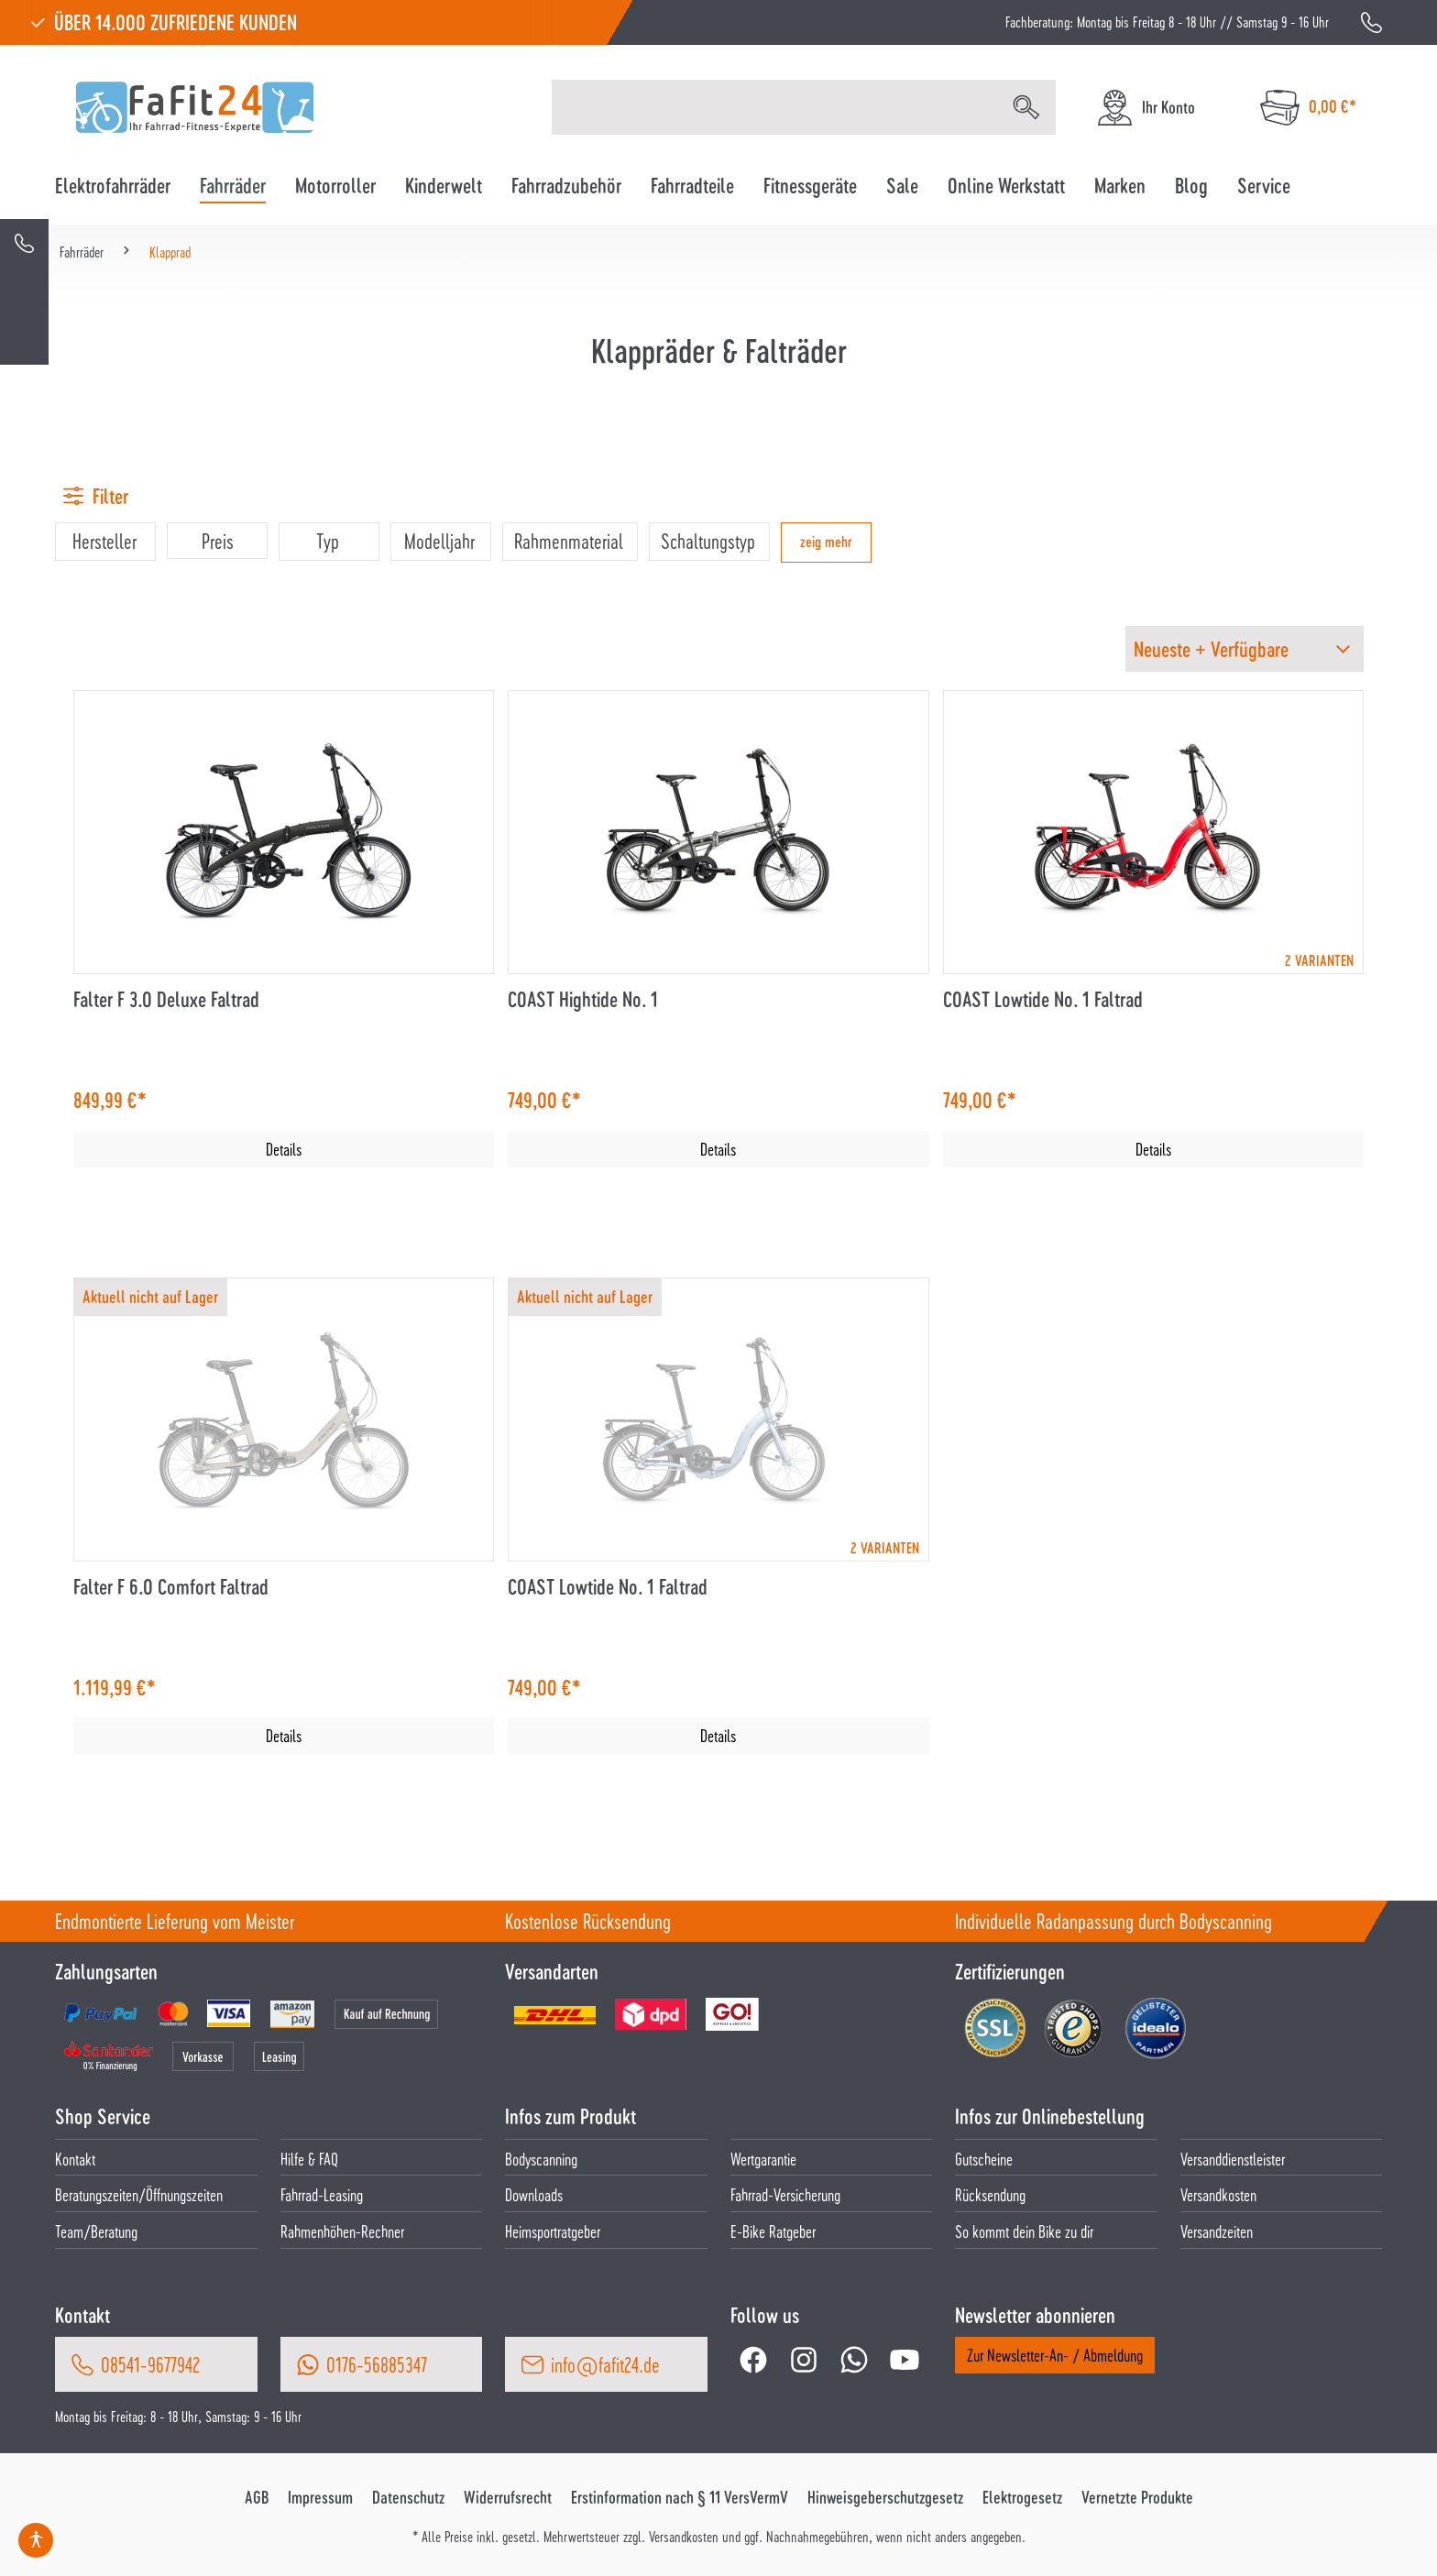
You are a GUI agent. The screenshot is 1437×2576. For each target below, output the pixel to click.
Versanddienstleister (1232, 2158)
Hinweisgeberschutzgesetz (885, 2497)
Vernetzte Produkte (1137, 2497)
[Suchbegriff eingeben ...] (775, 107)
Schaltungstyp (708, 541)
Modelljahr (439, 541)
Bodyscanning (541, 2158)
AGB (257, 2497)
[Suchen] (1026, 107)
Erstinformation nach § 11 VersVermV (679, 2497)
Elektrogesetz (1022, 2497)
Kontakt (75, 2158)
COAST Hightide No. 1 (583, 999)
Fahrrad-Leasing (321, 2194)
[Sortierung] (1244, 649)
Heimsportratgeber (552, 2231)
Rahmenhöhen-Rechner (342, 2231)
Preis (218, 541)
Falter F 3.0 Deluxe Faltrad (166, 999)
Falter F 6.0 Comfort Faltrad (171, 1586)
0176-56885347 (376, 2364)
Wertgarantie (763, 2158)
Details (284, 1148)
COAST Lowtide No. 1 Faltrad (1043, 999)
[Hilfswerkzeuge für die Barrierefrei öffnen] (35, 2540)
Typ (327, 541)
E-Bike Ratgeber (773, 2231)
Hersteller (104, 541)
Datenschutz (408, 2497)
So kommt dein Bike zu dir (1024, 2231)
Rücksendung (990, 2194)
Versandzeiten (1216, 2231)
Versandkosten (1218, 2194)
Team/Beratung (96, 2231)
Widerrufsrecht (508, 2497)
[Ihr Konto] (1145, 107)
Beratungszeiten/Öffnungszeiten (139, 2194)
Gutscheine (984, 2158)
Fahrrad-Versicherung (785, 2194)
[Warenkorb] (1308, 107)
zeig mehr (826, 541)
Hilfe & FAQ (309, 2158)
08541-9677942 (150, 2364)
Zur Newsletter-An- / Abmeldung (1055, 2354)
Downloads (534, 2194)
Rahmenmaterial (568, 541)
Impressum (320, 2497)
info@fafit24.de (605, 2364)
